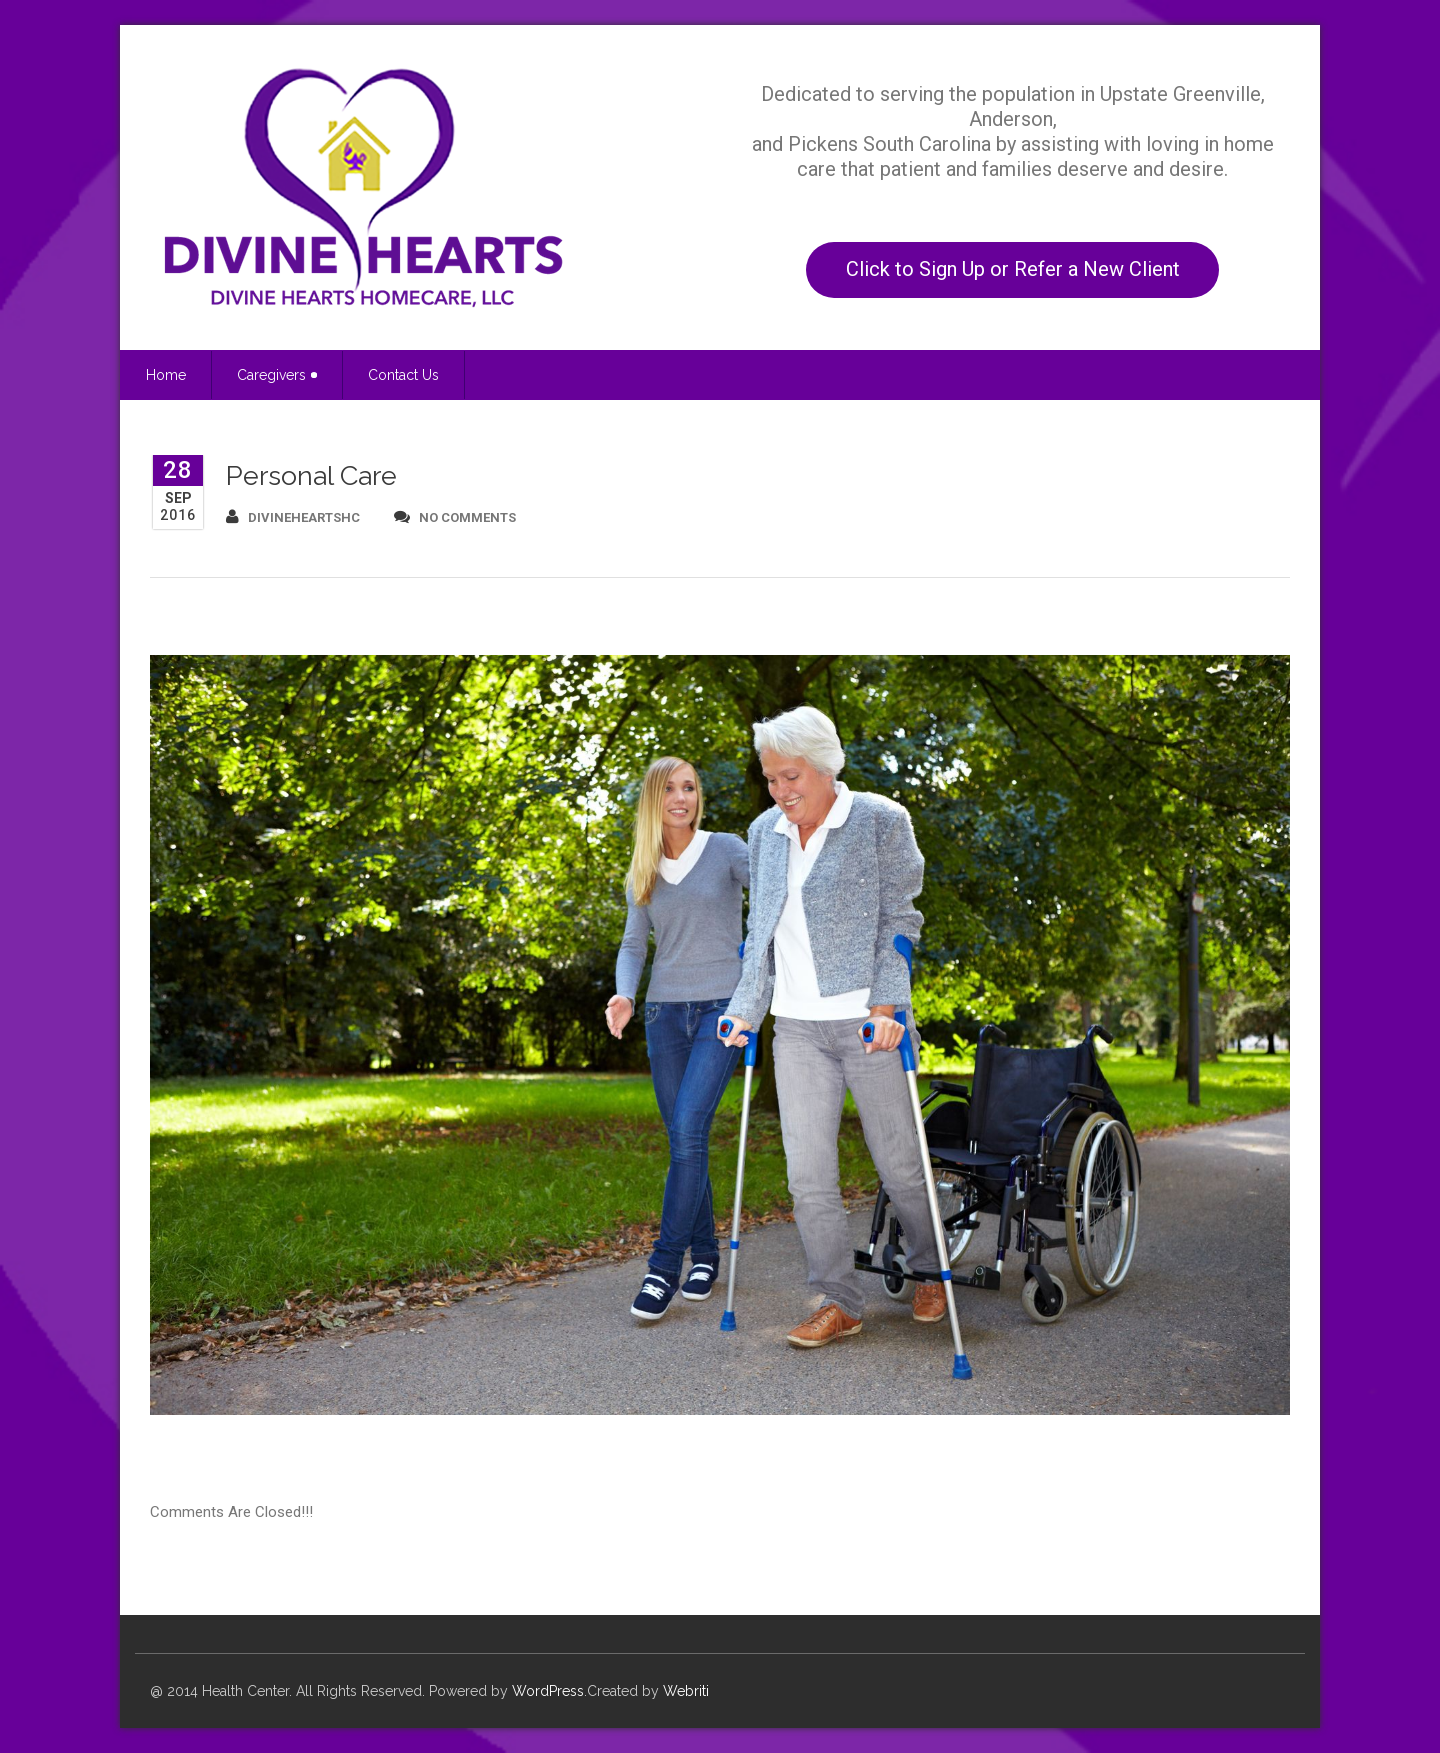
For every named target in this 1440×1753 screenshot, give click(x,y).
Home (166, 375)
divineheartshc (293, 516)
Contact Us (403, 375)
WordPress (548, 1691)
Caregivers (277, 375)
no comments (455, 516)
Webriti (686, 1691)
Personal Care (311, 475)
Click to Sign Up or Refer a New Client (1013, 269)
